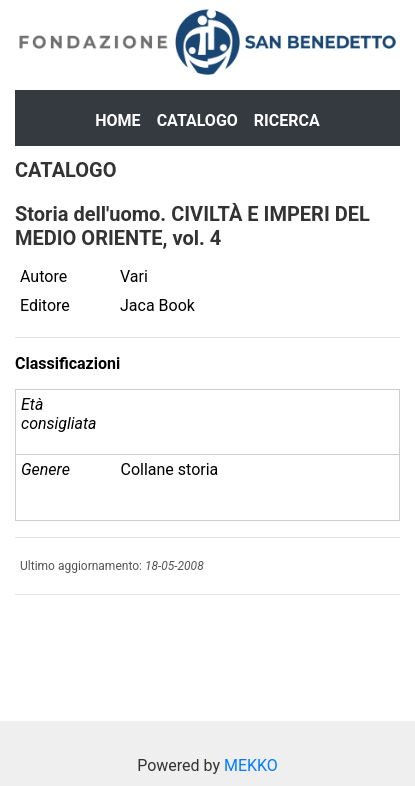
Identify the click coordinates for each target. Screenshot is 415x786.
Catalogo (197, 120)
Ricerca (287, 120)
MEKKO (251, 765)
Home (117, 120)
